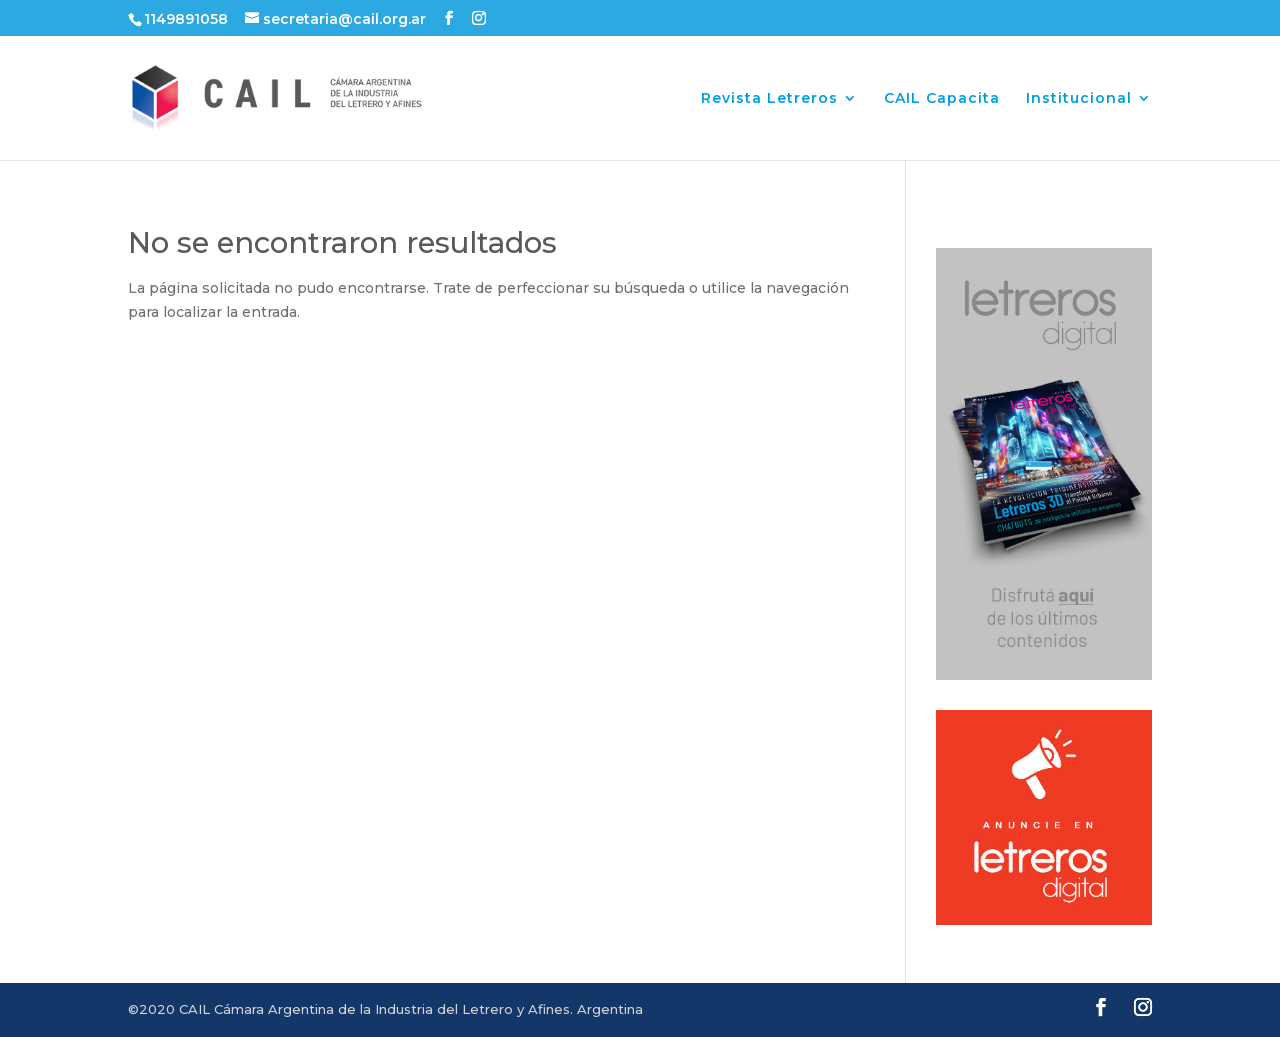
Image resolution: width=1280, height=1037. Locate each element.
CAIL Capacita (942, 99)
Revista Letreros (769, 99)
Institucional (1079, 99)
